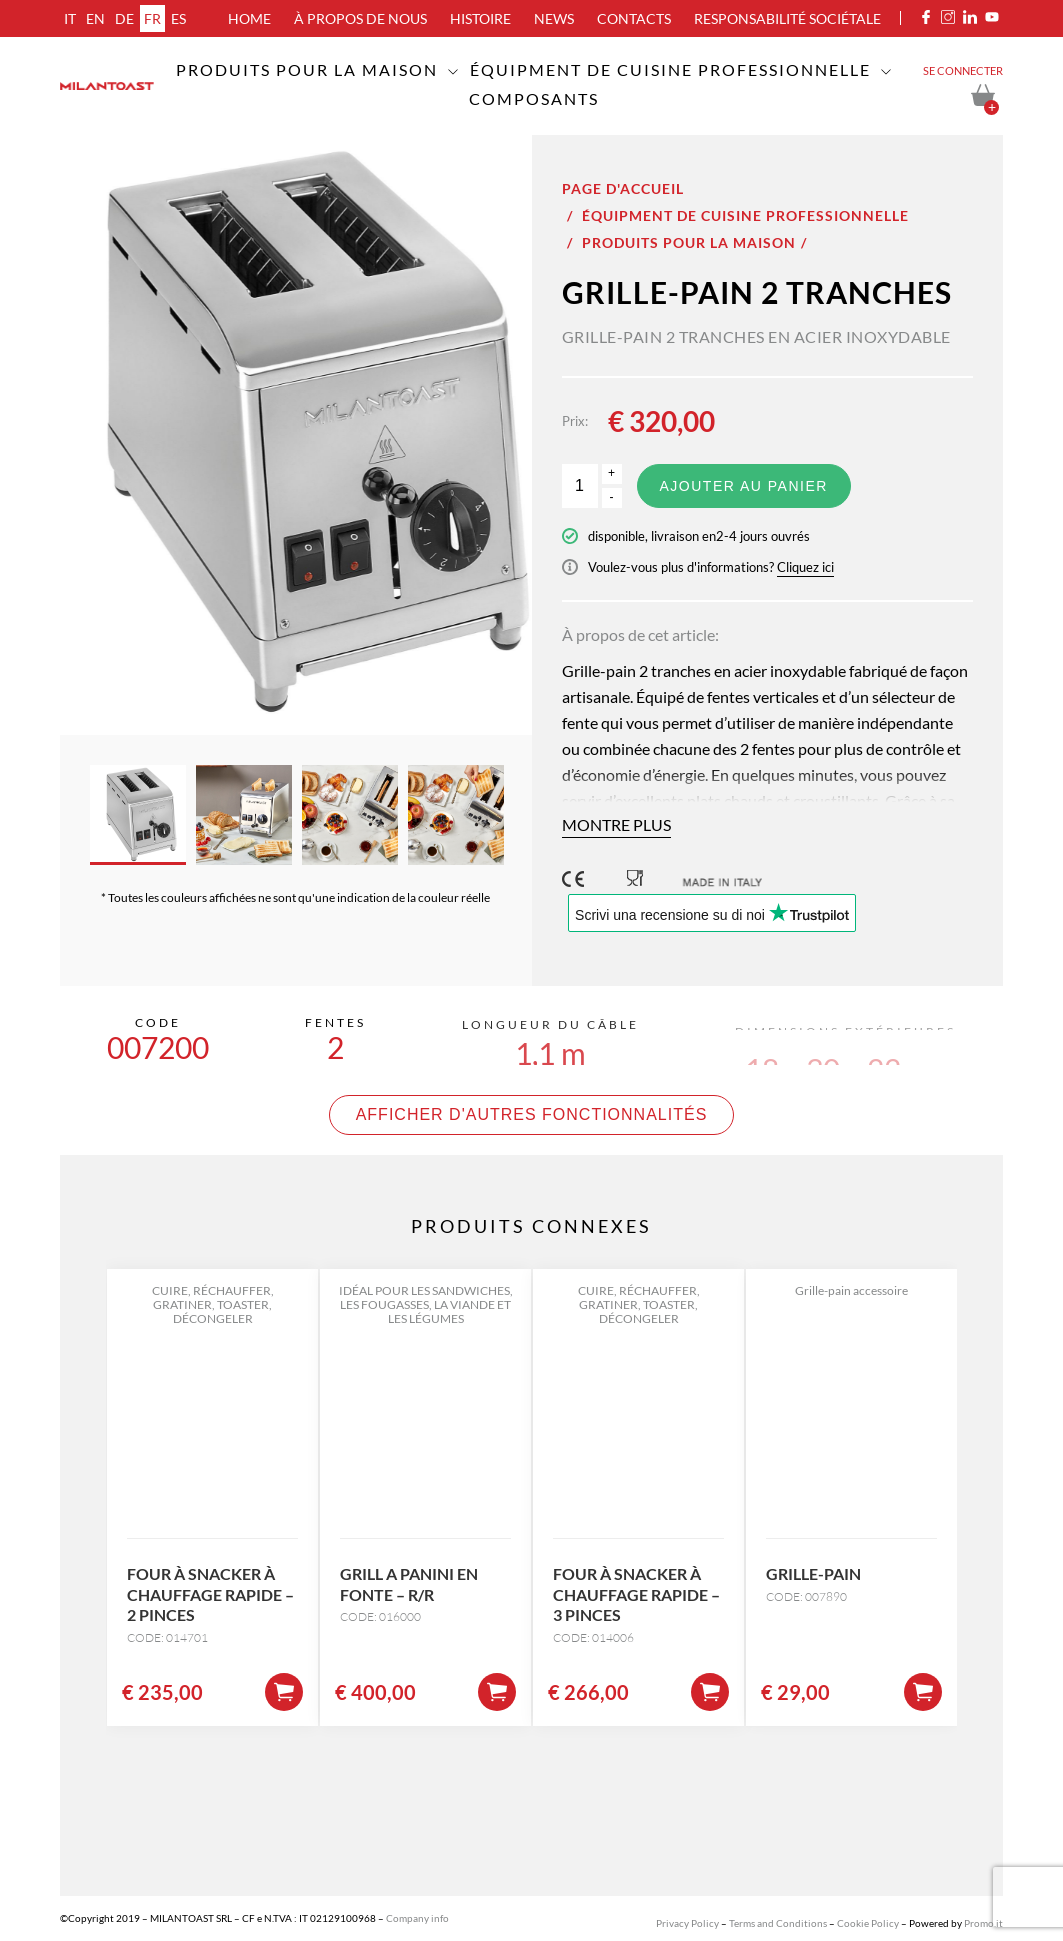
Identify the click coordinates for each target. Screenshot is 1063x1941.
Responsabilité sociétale (787, 18)
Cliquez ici (805, 567)
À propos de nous (360, 18)
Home (249, 18)
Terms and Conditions (778, 1923)
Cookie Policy (868, 1923)
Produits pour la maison (307, 69)
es (178, 18)
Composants (534, 98)
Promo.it (983, 1923)
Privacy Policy (687, 1923)
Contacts (634, 18)
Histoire (480, 18)
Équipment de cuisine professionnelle (670, 69)
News (554, 18)
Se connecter (963, 70)
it (70, 18)
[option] (296, 435)
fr (152, 18)
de (124, 18)
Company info (417, 1918)
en (95, 18)
